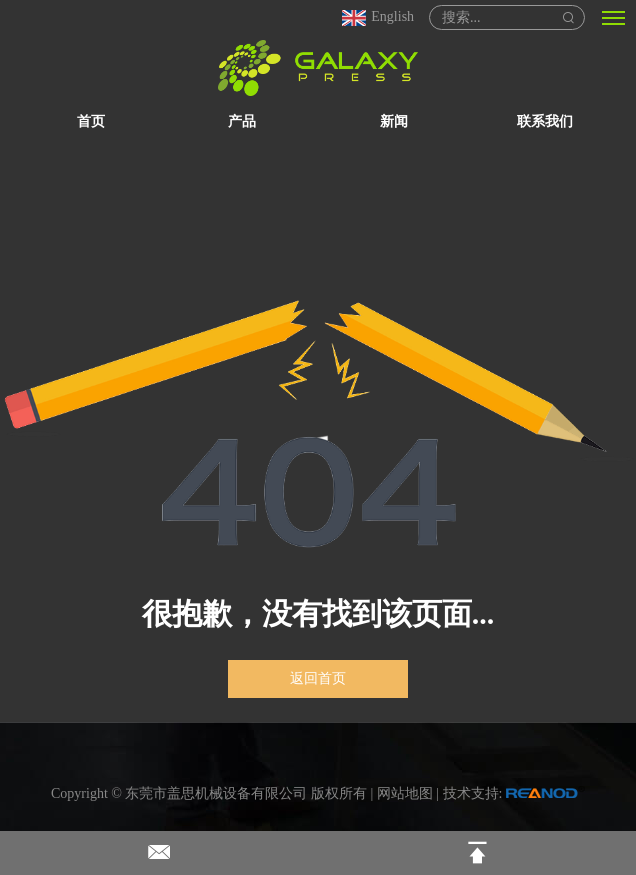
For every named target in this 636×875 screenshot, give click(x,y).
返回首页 (318, 678)
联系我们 (545, 121)
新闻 (394, 121)
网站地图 (405, 793)
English (377, 16)
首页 (91, 121)
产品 (242, 121)
